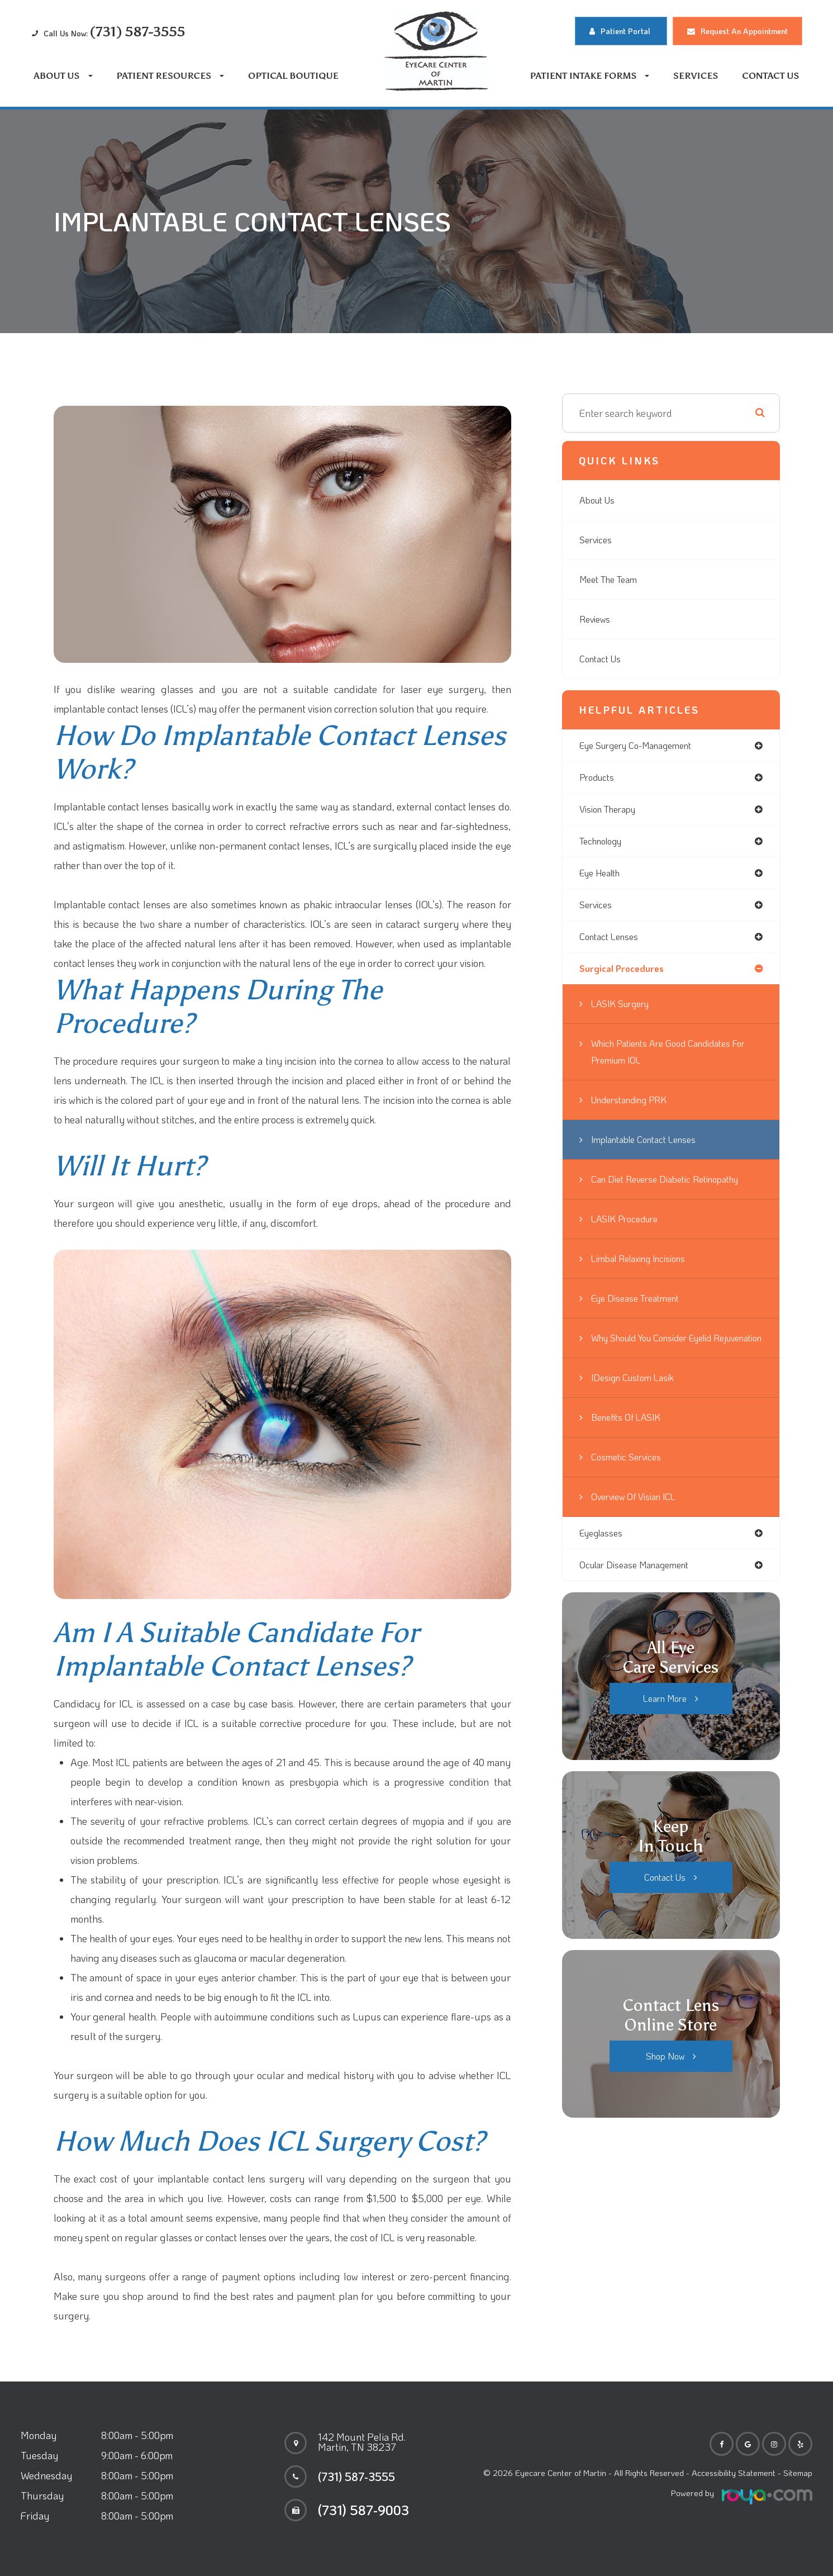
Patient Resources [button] (170, 75)
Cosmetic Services (629, 1482)
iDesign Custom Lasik (637, 1403)
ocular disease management (641, 1592)
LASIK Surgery (624, 1012)
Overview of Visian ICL (639, 1522)
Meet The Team (612, 579)
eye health (603, 878)
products (599, 779)
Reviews (596, 619)
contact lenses (611, 944)
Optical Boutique (293, 75)
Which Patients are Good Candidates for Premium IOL (670, 1061)
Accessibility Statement (733, 2472)
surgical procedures (625, 977)
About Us (599, 500)
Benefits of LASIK (629, 1443)
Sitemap (797, 2472)
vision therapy (612, 812)
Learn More (664, 1726)
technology (604, 845)
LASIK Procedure (629, 1228)
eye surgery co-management (644, 746)
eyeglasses (603, 1559)
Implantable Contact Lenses (650, 1148)
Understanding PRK (635, 1109)
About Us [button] (63, 75)
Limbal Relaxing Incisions (645, 1267)
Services (695, 75)
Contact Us (770, 75)
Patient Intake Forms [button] (590, 75)
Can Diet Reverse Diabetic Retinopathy (675, 1188)
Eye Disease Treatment (640, 1307)
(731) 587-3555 (364, 2476)
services (597, 911)
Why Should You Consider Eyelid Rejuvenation (662, 1355)
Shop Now (665, 2084)
